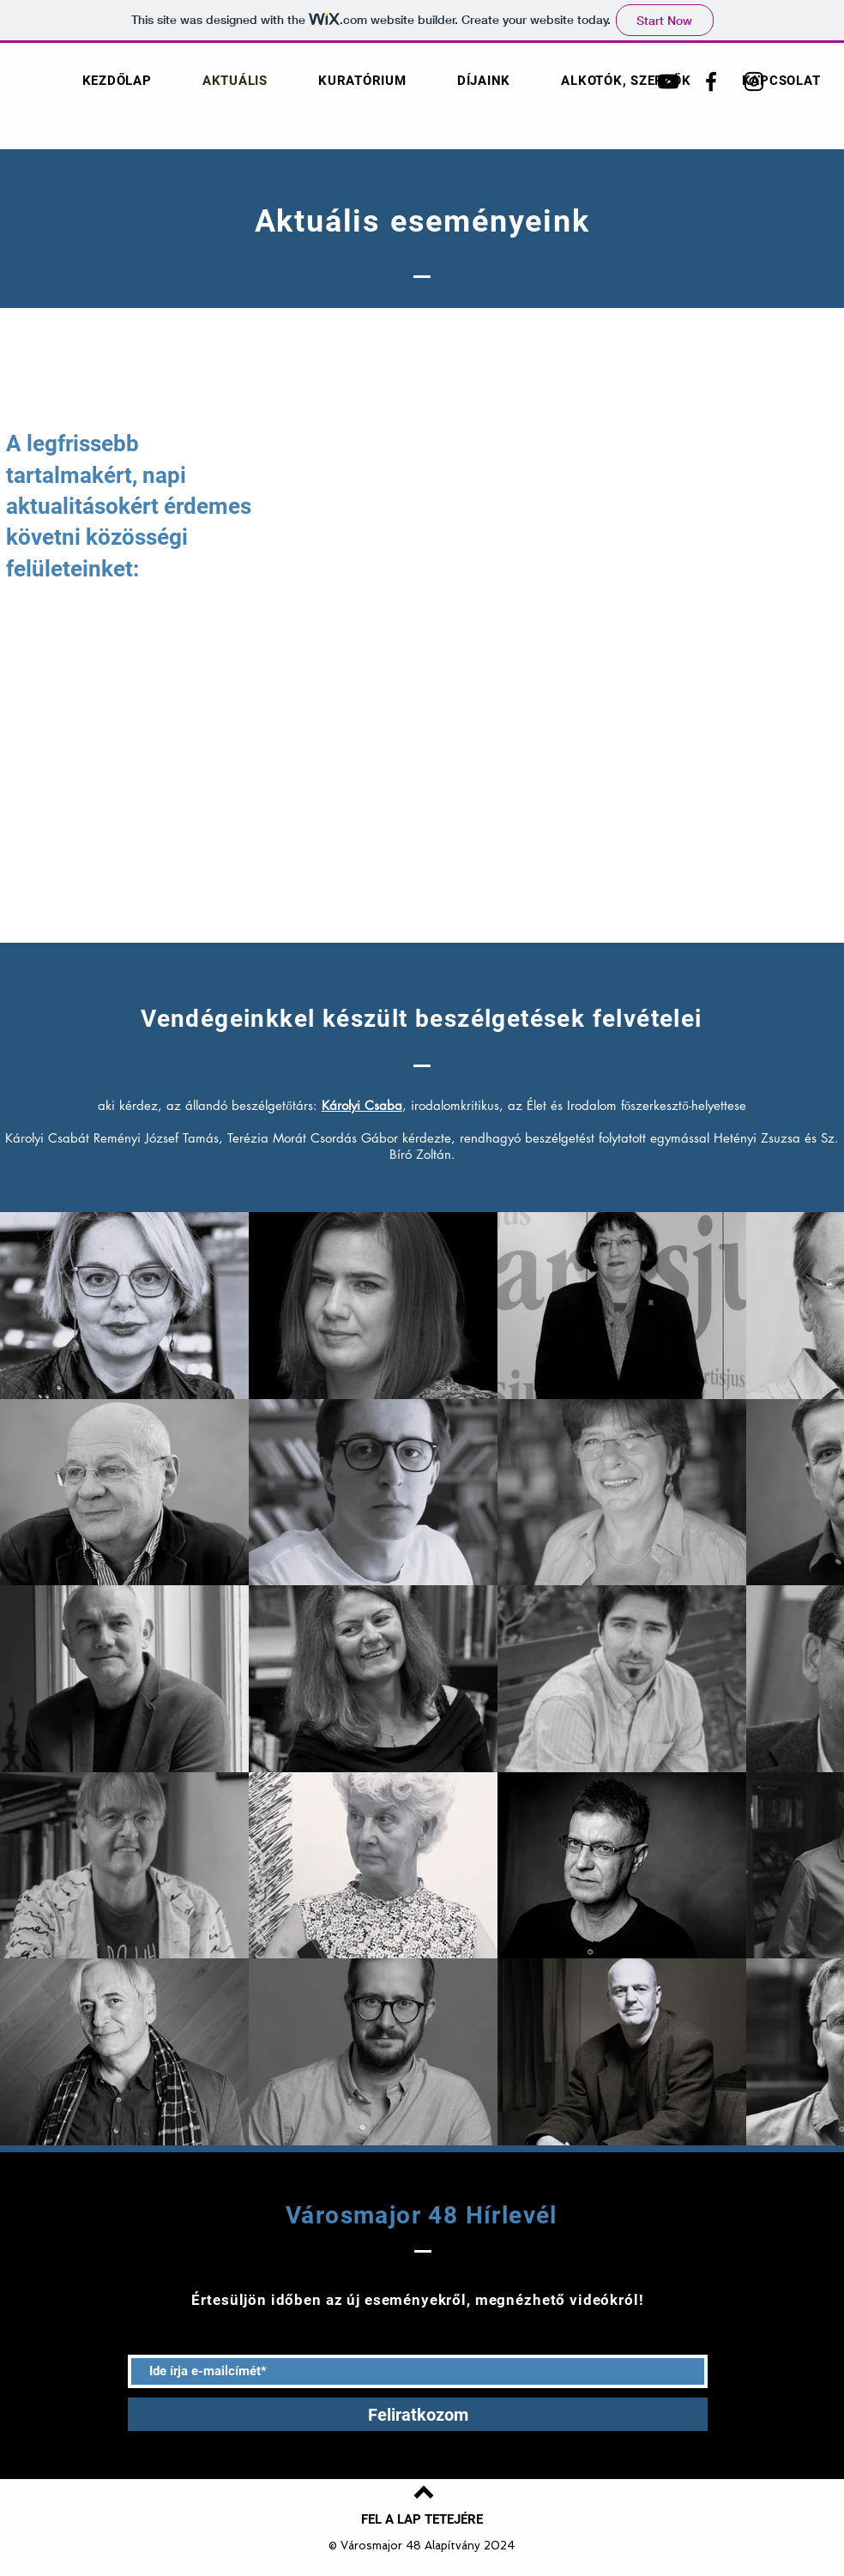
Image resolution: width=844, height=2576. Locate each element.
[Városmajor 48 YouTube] (668, 81)
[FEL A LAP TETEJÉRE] (421, 2519)
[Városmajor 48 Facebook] (711, 81)
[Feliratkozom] (418, 2414)
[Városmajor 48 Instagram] (754, 81)
